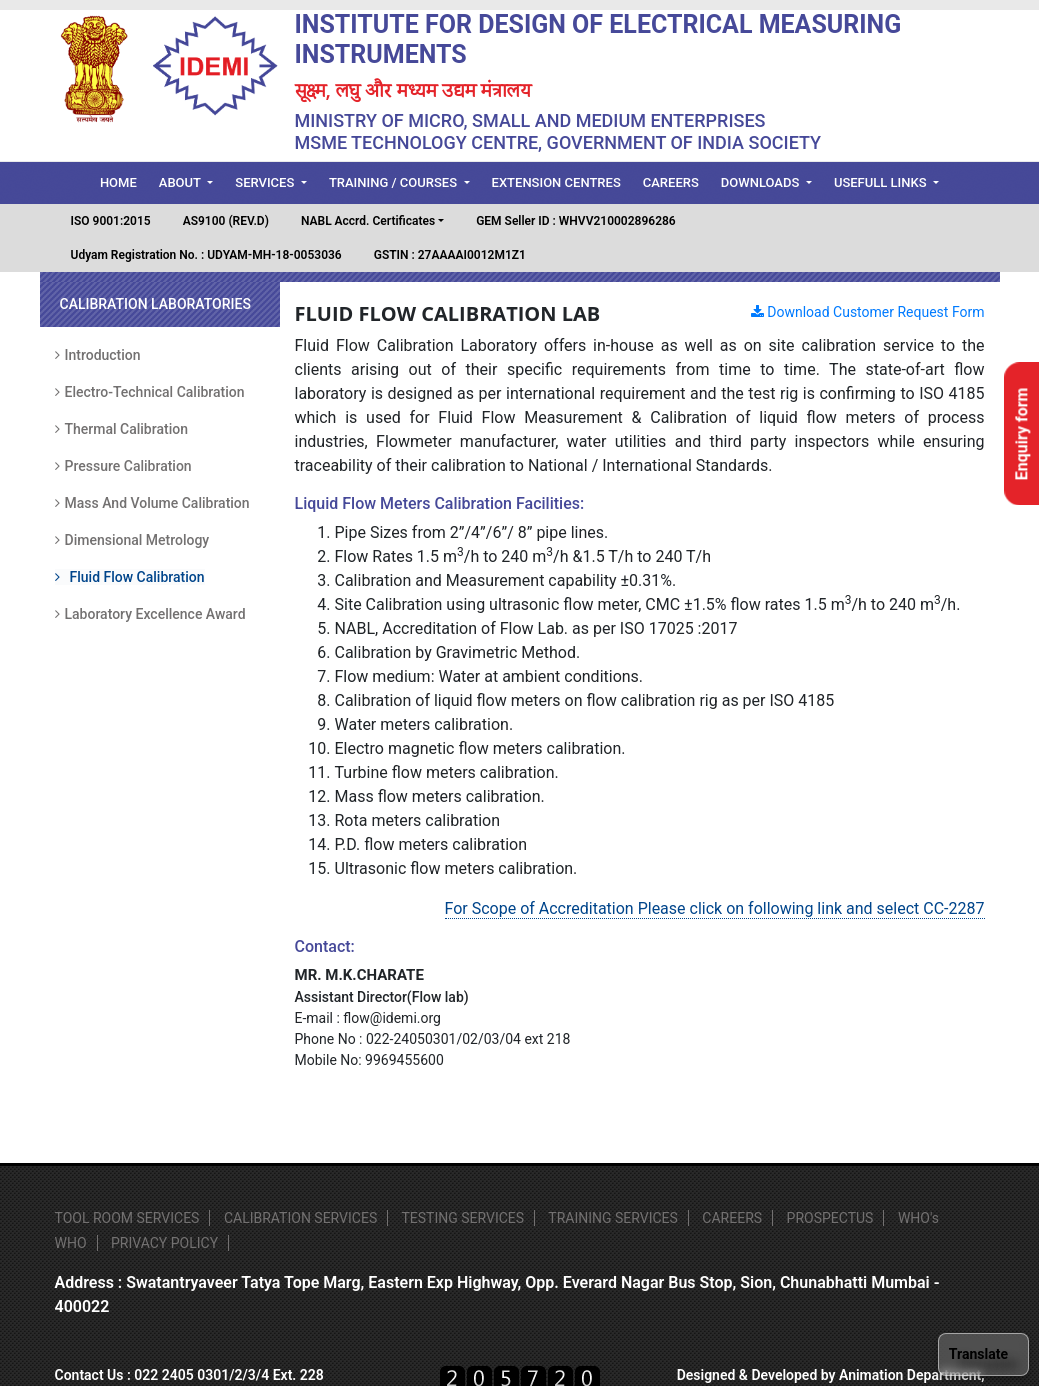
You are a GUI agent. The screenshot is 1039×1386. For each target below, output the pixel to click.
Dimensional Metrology (132, 540)
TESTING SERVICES (462, 1218)
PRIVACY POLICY (164, 1243)
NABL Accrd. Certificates (368, 221)
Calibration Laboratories (155, 304)
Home (124, 181)
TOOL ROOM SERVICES (127, 1218)
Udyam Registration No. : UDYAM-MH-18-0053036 (206, 255)
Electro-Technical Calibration (150, 392)
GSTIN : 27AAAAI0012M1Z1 (450, 255)
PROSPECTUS (830, 1218)
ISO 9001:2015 (111, 221)
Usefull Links (882, 182)
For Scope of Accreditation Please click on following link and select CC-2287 (715, 908)
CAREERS (732, 1218)
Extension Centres (556, 182)
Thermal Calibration (121, 429)
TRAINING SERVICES (613, 1218)
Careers (671, 182)
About (181, 182)
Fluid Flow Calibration (130, 577)
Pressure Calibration (123, 466)
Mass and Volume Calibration (152, 503)
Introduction (98, 355)
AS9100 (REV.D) (226, 221)
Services (266, 182)
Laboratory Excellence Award (150, 614)
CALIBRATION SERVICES (300, 1218)
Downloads (762, 182)
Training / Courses (394, 182)
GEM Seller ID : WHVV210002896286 (576, 221)
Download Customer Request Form (868, 312)
